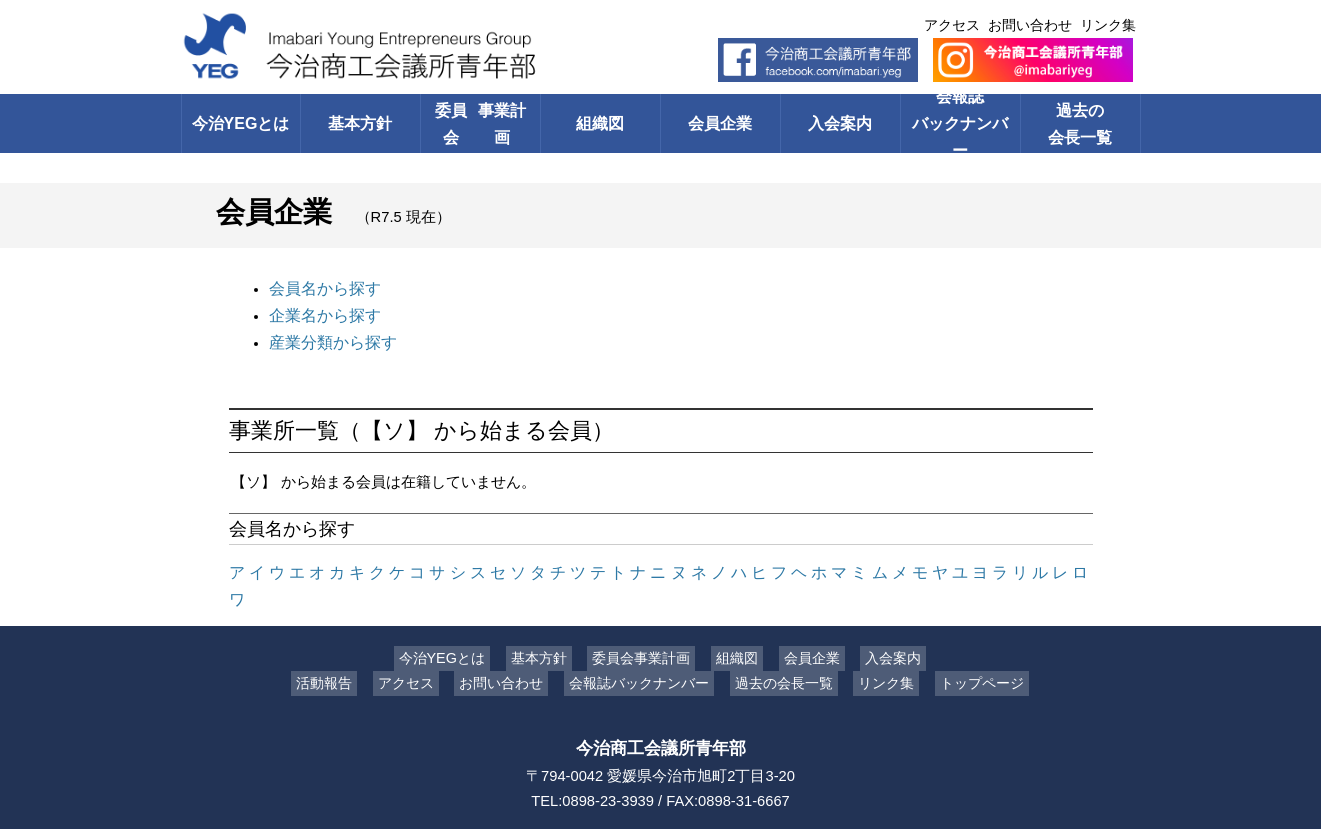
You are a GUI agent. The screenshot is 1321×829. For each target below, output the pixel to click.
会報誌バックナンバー (960, 123)
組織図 (600, 123)
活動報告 (339, 647)
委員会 (480, 123)
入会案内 (840, 123)
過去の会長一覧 (1080, 123)
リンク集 (1108, 25)
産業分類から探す (329, 337)
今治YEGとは (240, 123)
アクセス (952, 25)
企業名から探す (321, 312)
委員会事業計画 (646, 622)
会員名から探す (321, 287)
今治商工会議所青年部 (661, 712)
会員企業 (720, 123)
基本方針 (360, 123)
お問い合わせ (1030, 25)
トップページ (967, 647)
